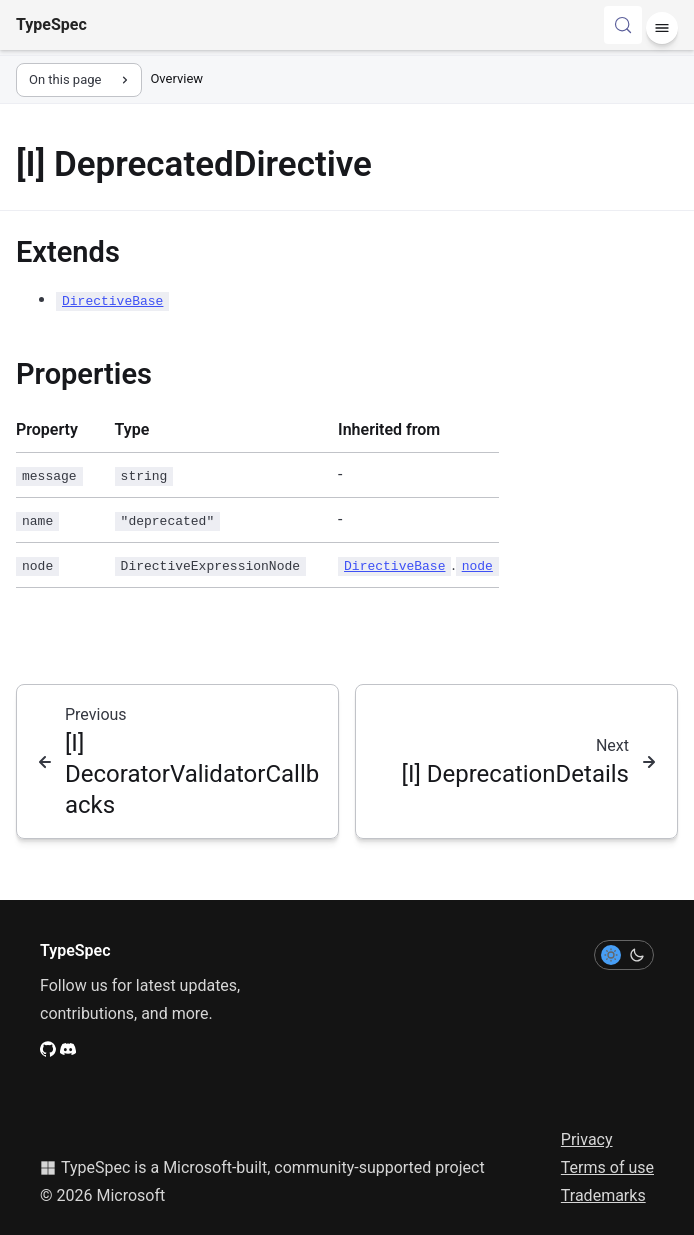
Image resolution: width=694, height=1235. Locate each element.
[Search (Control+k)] (623, 25)
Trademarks (603, 1195)
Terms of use (607, 1167)
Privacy (587, 1139)
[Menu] (662, 28)
